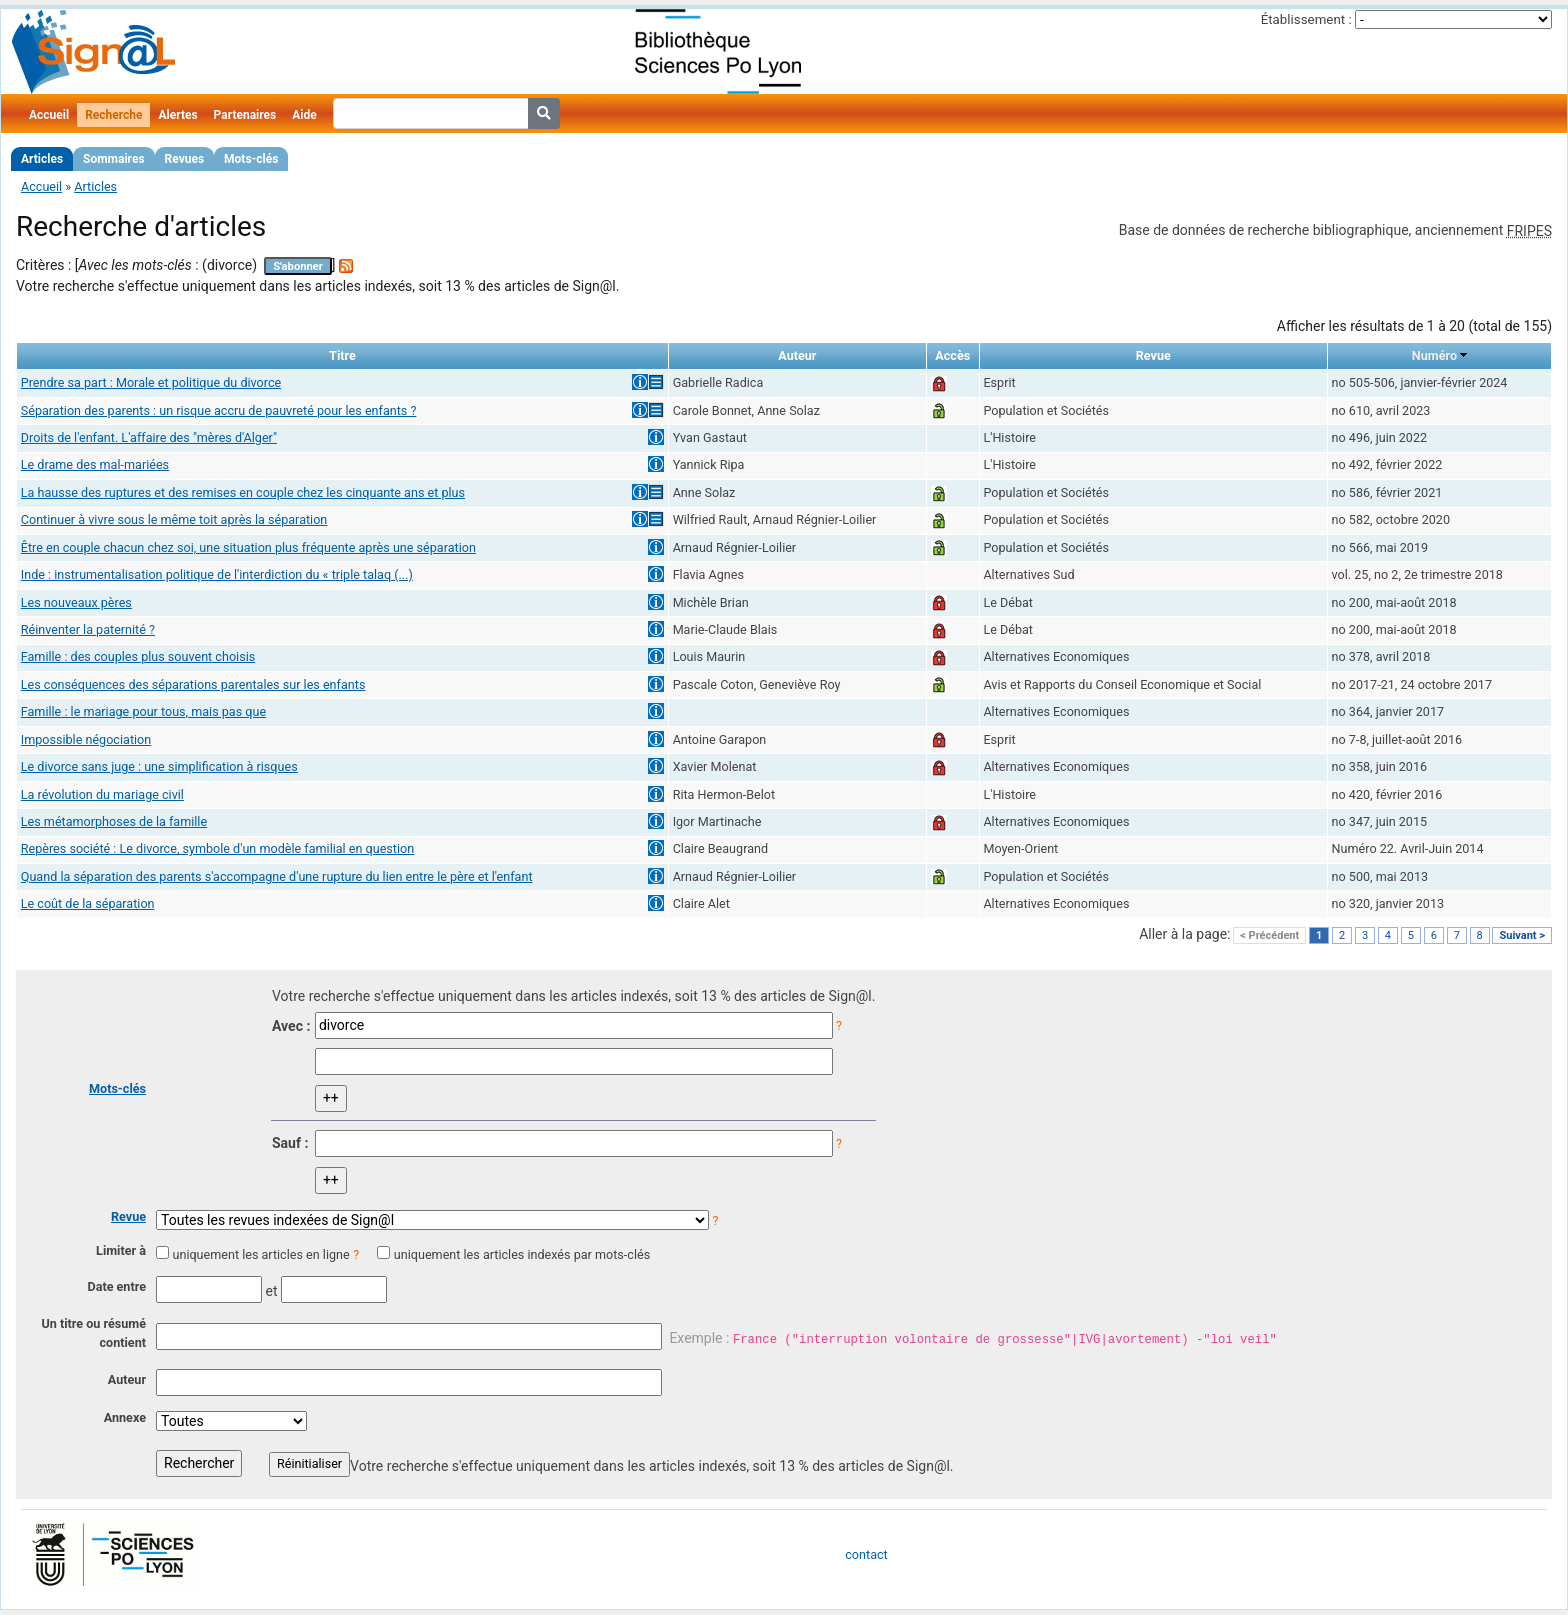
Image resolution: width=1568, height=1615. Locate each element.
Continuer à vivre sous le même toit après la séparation (174, 519)
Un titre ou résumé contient (93, 1333)
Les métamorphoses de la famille (114, 821)
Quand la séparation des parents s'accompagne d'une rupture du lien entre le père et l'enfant (277, 876)
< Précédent (1269, 935)
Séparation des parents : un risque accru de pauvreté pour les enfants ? (219, 410)
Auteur (127, 1379)
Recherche (113, 115)
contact (866, 1554)
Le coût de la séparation (88, 903)
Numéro (1434, 355)
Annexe (125, 1417)
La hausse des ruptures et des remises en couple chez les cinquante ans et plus (243, 492)
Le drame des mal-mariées (95, 464)
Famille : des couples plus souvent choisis (138, 656)
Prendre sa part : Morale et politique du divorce (151, 382)
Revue (128, 1216)
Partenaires (245, 115)
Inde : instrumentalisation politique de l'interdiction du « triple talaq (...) (217, 574)
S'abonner (298, 266)
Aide (304, 115)
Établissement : (1306, 19)
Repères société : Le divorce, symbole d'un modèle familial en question (217, 848)
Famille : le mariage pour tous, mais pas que (143, 711)
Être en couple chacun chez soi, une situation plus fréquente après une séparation (248, 547)
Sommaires (113, 159)
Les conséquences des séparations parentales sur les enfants (193, 684)
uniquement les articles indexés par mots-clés (522, 1254)
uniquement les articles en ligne (260, 1254)
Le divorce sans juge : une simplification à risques (159, 766)
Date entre (116, 1286)
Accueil (49, 115)
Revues (185, 159)
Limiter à (121, 1250)
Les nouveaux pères (76, 602)
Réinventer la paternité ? (88, 629)
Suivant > (1522, 935)
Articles (42, 159)
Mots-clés (251, 159)
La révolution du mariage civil (102, 794)
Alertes (177, 115)
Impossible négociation (86, 739)
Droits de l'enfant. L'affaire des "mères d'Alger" (149, 437)
